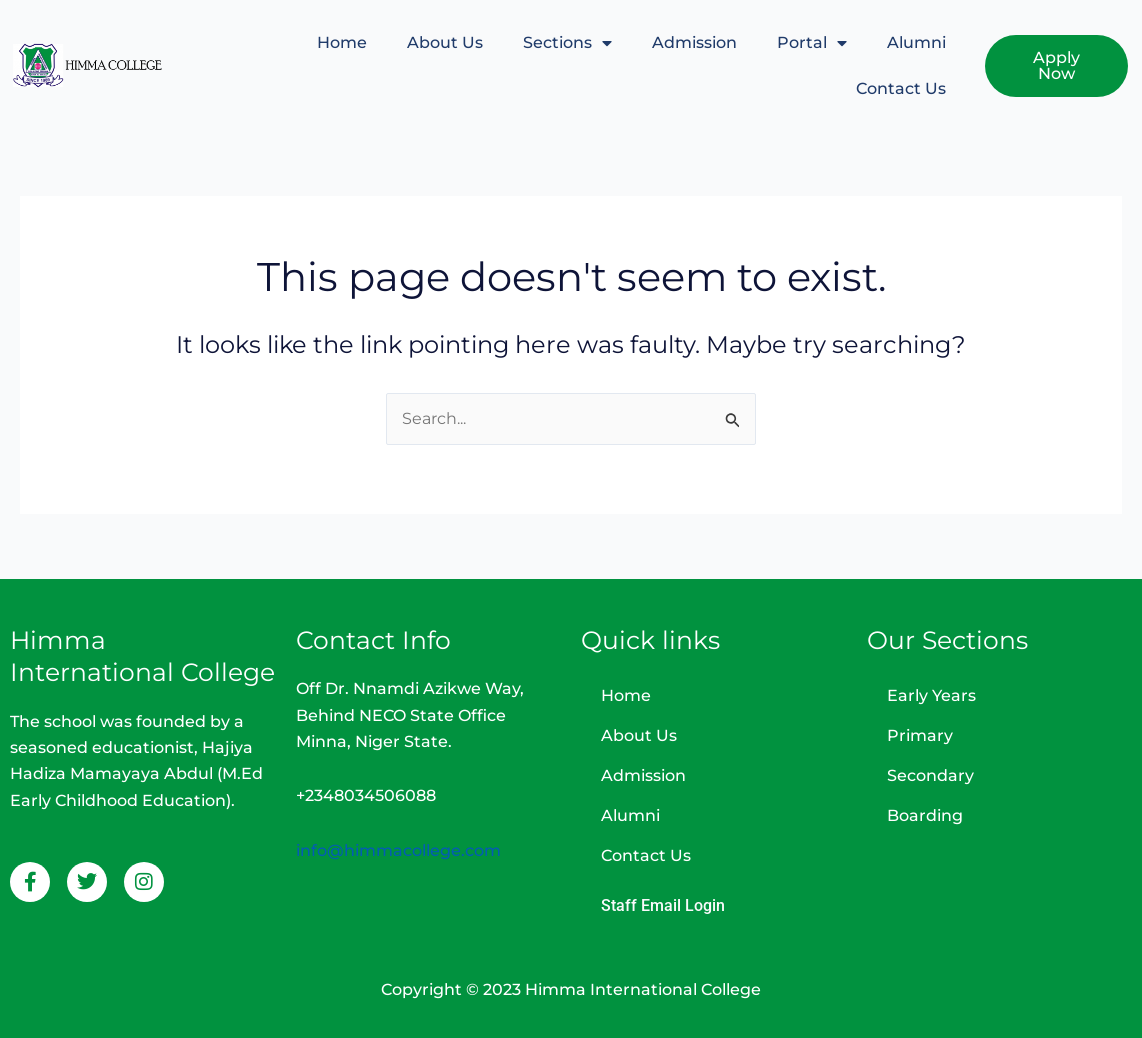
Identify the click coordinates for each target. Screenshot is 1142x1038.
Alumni (915, 42)
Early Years (931, 695)
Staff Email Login (663, 905)
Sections (566, 43)
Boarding (925, 815)
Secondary (930, 775)
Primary (920, 735)
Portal (811, 43)
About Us (444, 42)
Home (341, 42)
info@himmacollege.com (398, 850)
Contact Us (900, 88)
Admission (693, 42)
